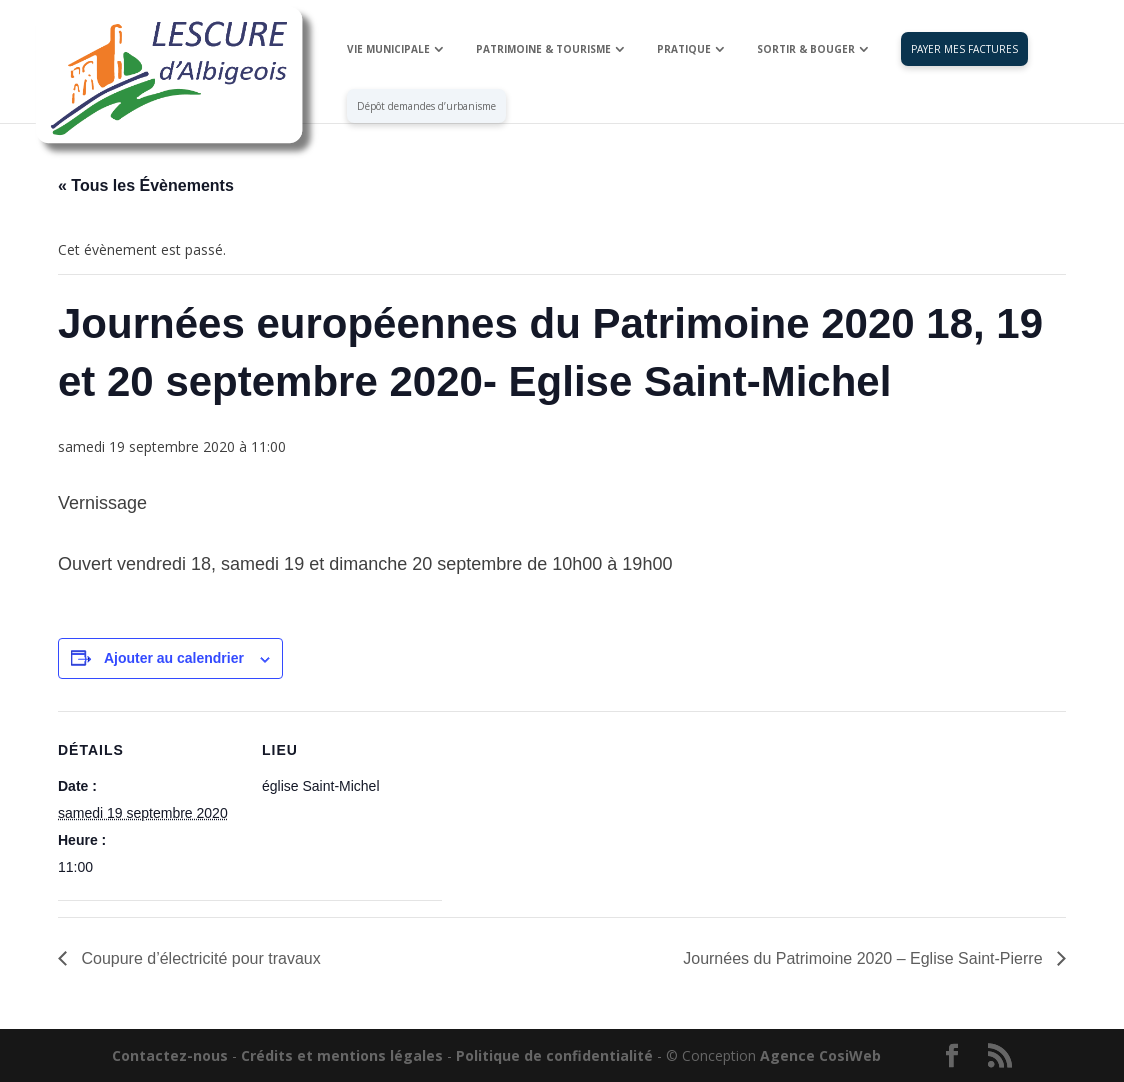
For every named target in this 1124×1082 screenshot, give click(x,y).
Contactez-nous (170, 1055)
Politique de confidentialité (554, 1055)
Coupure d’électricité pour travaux (199, 958)
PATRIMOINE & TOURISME (543, 50)
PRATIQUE (684, 50)
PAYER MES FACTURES (964, 50)
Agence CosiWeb (820, 1055)
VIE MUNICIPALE (388, 50)
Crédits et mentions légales (342, 1055)
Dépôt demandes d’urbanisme (426, 107)
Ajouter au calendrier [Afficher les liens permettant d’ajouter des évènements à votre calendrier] (174, 658)
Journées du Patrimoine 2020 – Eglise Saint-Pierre (865, 958)
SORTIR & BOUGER (806, 50)
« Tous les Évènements (146, 185)
